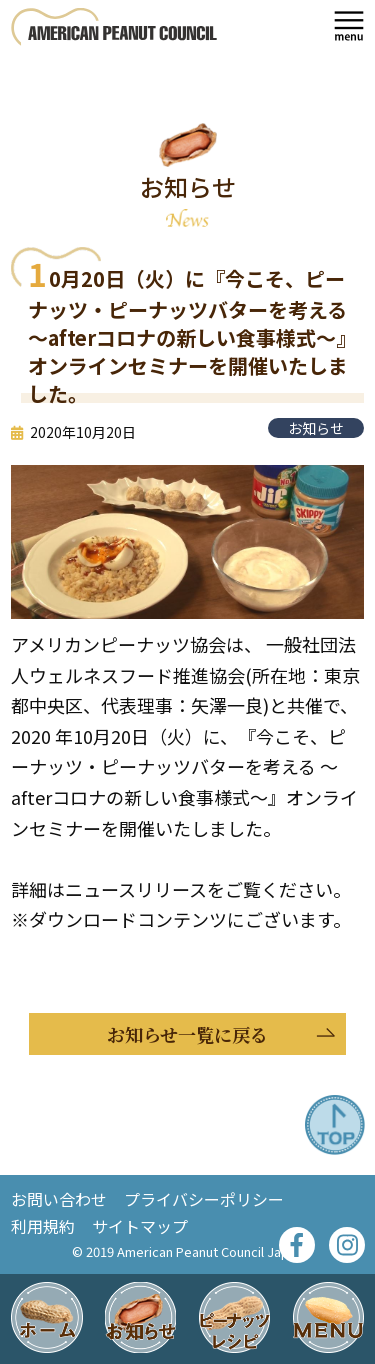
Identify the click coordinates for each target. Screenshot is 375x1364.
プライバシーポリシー (204, 1199)
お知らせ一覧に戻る (187, 1036)
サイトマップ (140, 1226)
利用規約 (43, 1226)
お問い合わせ (59, 1199)
